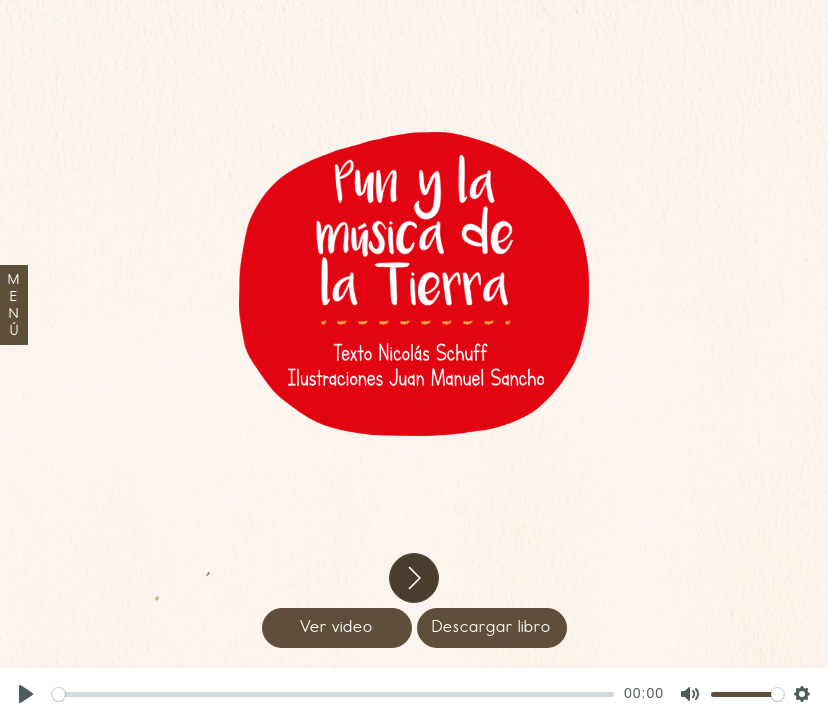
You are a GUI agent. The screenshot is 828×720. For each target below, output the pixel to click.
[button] (414, 578)
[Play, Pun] (26, 694)
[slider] (333, 694)
